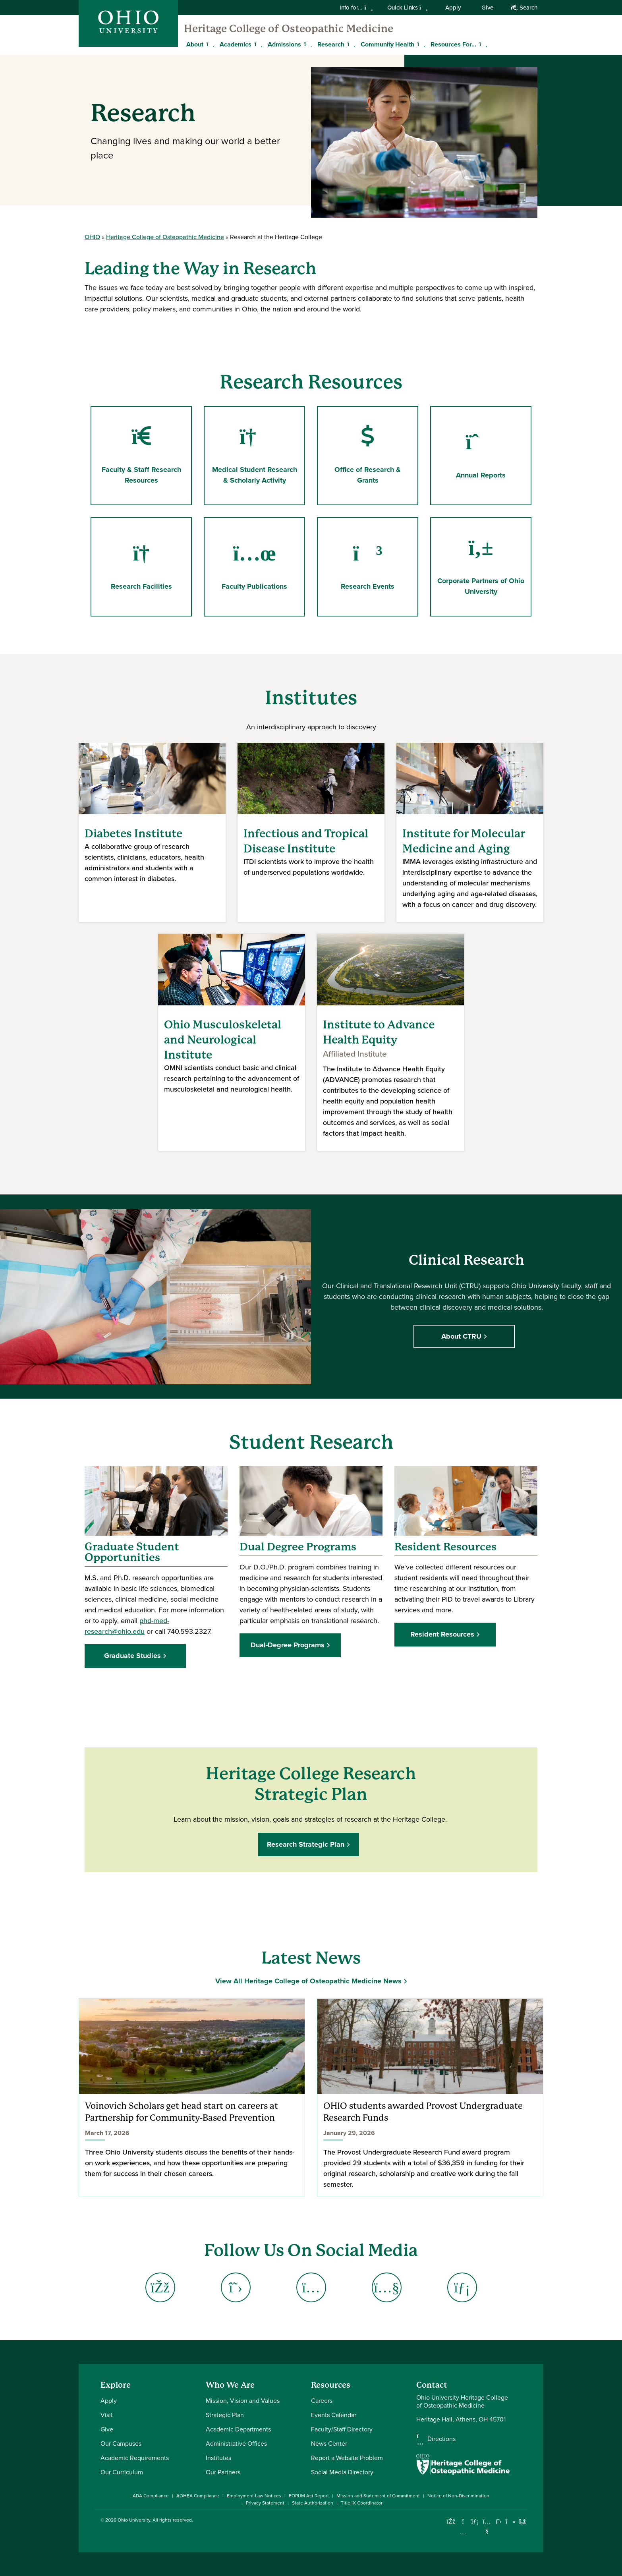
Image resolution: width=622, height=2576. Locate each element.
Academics (235, 44)
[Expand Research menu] (350, 44)
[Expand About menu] (209, 44)
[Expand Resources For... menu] (482, 44)
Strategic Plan (225, 2414)
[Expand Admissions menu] (307, 44)
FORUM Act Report (309, 2495)
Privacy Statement (265, 2502)
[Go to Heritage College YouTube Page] (386, 2287)
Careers (321, 2400)
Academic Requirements (134, 2457)
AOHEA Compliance (197, 2495)
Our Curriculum (121, 2472)
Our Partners (223, 2472)
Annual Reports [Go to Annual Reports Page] (484, 455)
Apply (453, 7)
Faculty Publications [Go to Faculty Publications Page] (254, 566)
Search (524, 7)
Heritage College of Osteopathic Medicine (288, 29)
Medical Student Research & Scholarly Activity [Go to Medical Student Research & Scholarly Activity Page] (257, 455)
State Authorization (312, 2502)
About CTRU (464, 1336)
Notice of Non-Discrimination (458, 2495)
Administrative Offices (236, 2443)
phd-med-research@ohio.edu (127, 1626)
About (194, 44)
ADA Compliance (151, 2495)
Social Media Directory (342, 2472)
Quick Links (407, 7)
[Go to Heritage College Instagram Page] (311, 2287)
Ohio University (134, 2520)
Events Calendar (333, 2414)
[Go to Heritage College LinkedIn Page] (462, 2287)
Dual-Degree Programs (288, 1645)
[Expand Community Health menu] (420, 44)
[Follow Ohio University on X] (499, 2521)
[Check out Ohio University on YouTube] (487, 2527)
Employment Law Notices (254, 2495)
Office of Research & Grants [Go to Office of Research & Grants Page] (368, 455)
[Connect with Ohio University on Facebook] (451, 2521)
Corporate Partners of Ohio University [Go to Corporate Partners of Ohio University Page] (480, 566)
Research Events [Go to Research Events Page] (368, 566)
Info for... (356, 7)
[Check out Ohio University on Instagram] (463, 2531)
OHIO (92, 237)
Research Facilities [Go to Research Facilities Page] (141, 566)
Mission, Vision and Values (243, 2400)
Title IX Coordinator (361, 2502)
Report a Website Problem (347, 2457)
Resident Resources (442, 1634)
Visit (106, 2414)
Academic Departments (238, 2429)
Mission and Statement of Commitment (378, 2495)
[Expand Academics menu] (257, 44)
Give (487, 7)
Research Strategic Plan (308, 1844)
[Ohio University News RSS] (522, 2521)
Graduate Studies (132, 1655)
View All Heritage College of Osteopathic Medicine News (308, 1981)
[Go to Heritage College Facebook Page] (160, 2287)
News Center (329, 2443)
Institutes (218, 2457)
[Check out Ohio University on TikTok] (511, 2521)
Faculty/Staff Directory (342, 2429)
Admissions (284, 44)
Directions (441, 2439)
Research (330, 44)
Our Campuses (120, 2443)
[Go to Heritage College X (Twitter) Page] (235, 2287)
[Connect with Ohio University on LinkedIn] (475, 2521)
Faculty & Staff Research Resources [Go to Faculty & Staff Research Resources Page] (141, 455)
